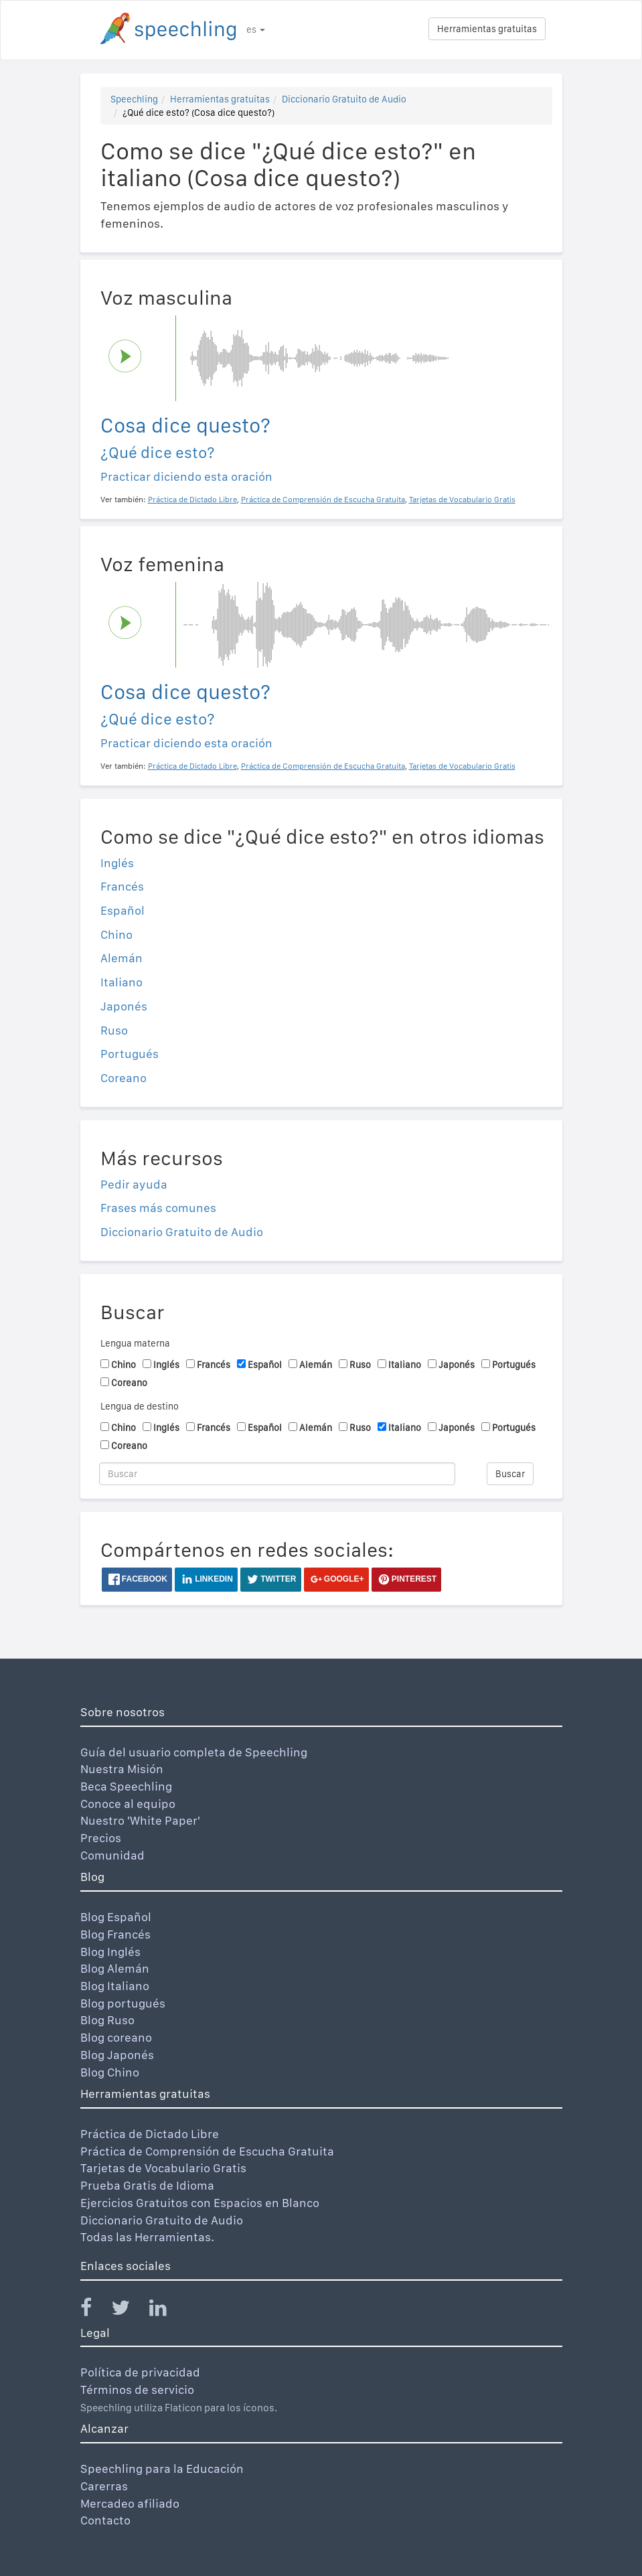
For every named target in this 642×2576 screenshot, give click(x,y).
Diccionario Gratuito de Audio (344, 99)
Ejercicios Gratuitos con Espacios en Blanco (199, 2203)
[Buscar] (277, 1473)
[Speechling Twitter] (129, 2310)
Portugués (129, 1054)
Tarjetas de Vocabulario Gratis (163, 2168)
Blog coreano (116, 2037)
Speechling (134, 99)
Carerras (104, 2486)
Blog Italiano (114, 1986)
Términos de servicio (137, 2389)
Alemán (121, 958)
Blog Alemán (114, 1968)
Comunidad (112, 1855)
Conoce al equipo (127, 1804)
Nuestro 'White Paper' (140, 1820)
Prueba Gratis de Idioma (147, 2185)
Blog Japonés (117, 2055)
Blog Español (115, 1917)
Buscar (510, 1473)
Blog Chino (109, 2072)
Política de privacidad (140, 2372)
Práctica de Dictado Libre (149, 2134)
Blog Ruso (107, 2020)
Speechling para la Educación (162, 2468)
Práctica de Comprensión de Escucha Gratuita (207, 2151)
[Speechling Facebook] (94, 2310)
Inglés (117, 863)
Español (122, 910)
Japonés (123, 1006)
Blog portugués (122, 2003)
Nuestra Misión (121, 1769)
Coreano (123, 1078)
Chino (116, 934)
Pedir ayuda (133, 1184)
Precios (100, 1838)
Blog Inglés (110, 1952)
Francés (122, 886)
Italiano (121, 982)
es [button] (255, 29)
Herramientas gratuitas (487, 28)
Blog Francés (115, 1934)
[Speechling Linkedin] (166, 2310)
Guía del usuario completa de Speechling (193, 1752)
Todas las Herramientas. (147, 2237)
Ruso (114, 1030)
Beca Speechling (126, 1786)
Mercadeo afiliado (129, 2503)
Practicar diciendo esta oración (186, 476)
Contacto (105, 2520)
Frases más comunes (158, 1208)
